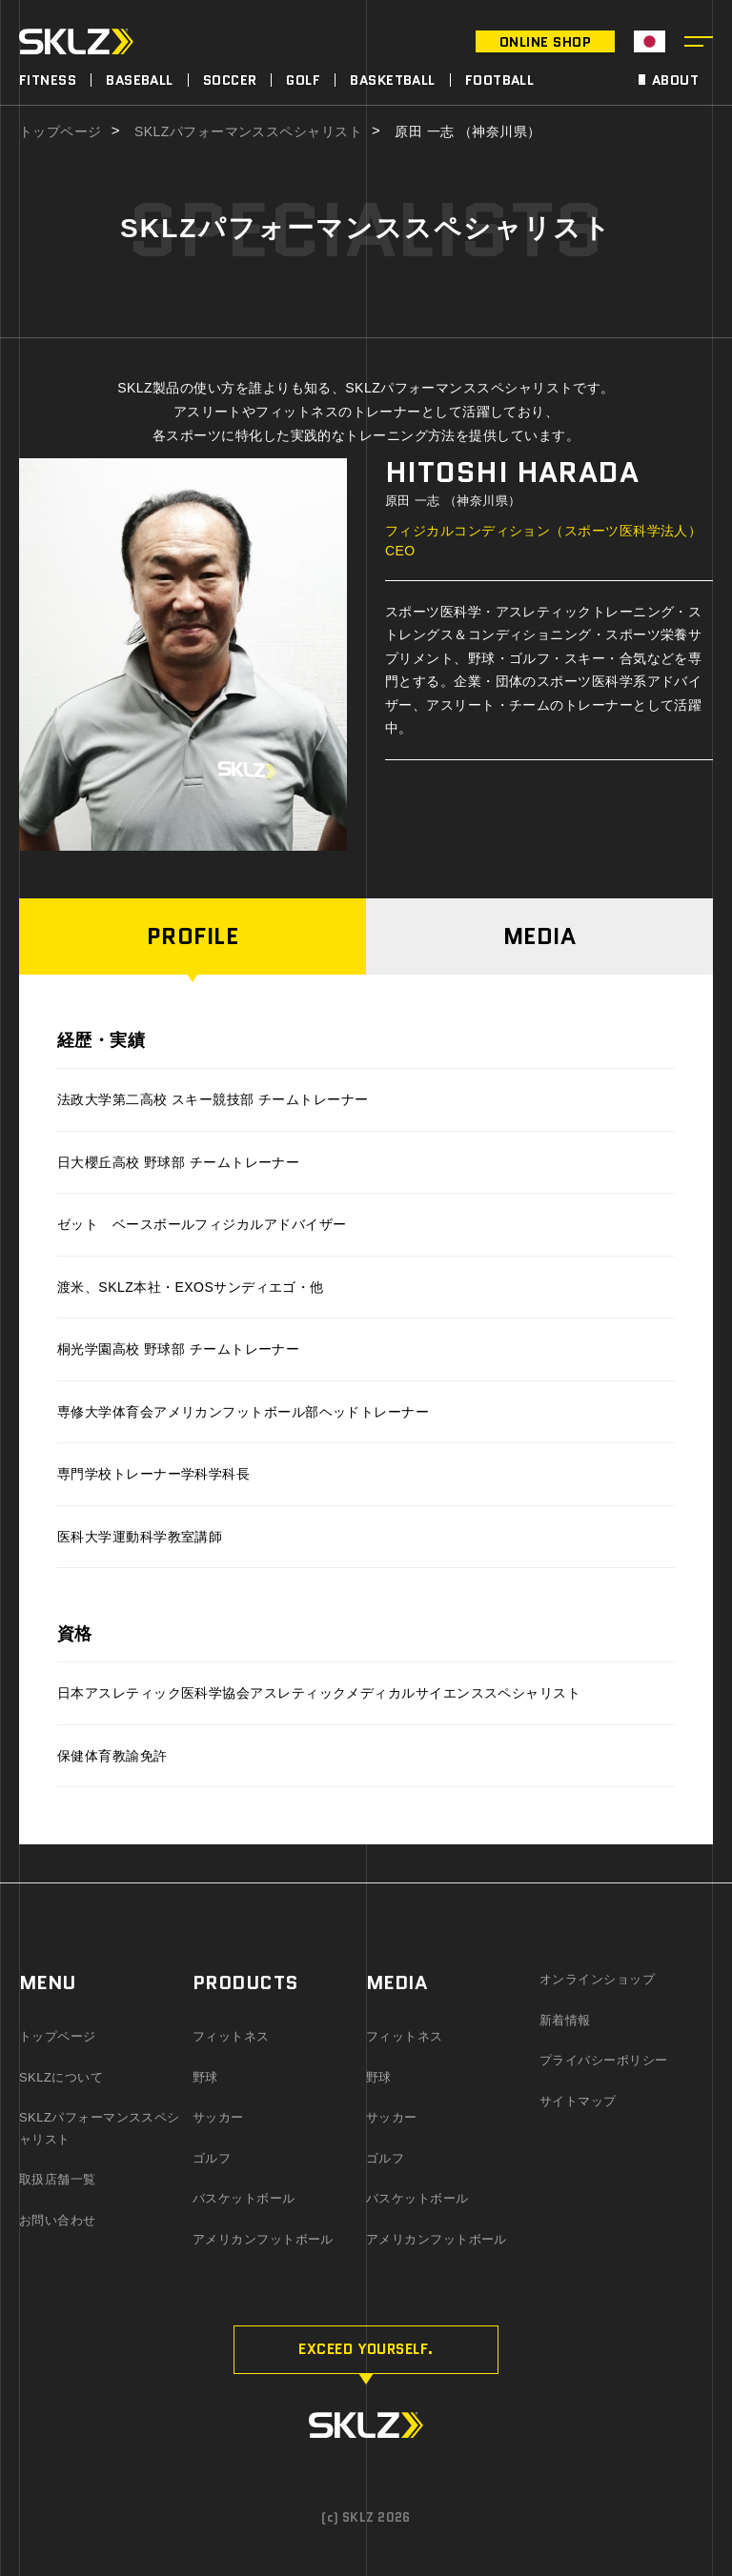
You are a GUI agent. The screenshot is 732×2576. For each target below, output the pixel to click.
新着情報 (565, 2020)
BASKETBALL (393, 80)
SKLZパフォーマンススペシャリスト (248, 132)
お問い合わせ (57, 2220)
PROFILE (192, 936)
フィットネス (231, 2036)
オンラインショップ (597, 1979)
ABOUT (675, 80)
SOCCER (230, 80)
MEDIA (539, 936)
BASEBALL (139, 80)
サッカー (218, 2117)
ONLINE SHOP (545, 41)
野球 (205, 2077)
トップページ (60, 132)
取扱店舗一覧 (57, 2179)
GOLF (303, 80)
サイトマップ (578, 2101)
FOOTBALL (500, 80)
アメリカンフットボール (263, 2239)
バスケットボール (244, 2198)
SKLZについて (61, 2077)
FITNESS (47, 80)
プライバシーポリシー (603, 2060)
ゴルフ (212, 2158)
